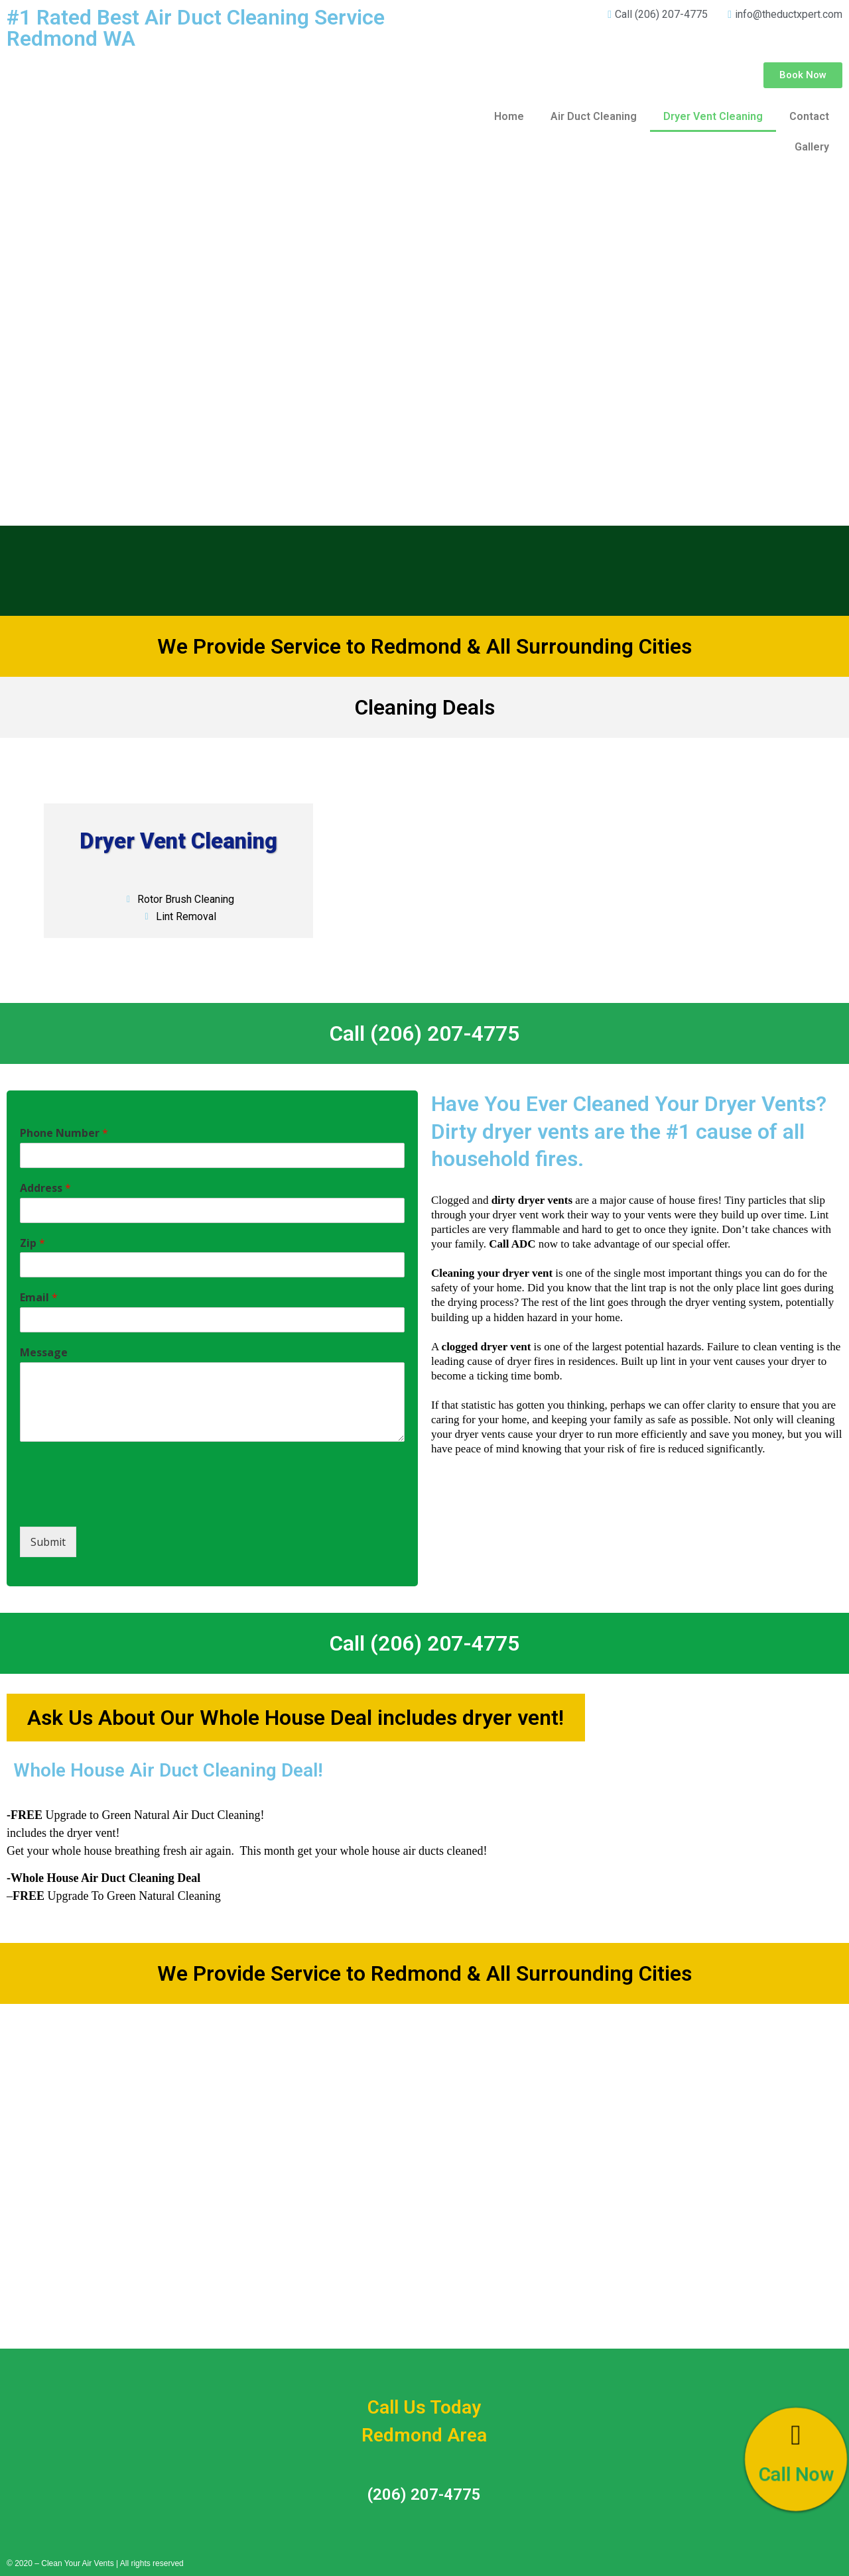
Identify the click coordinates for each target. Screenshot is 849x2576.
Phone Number (64, 1133)
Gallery (812, 147)
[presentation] (121, 1504)
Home (509, 116)
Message (44, 1353)
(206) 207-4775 (424, 2494)
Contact (809, 116)
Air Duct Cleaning (594, 116)
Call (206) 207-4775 (424, 1033)
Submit (48, 1542)
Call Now (796, 2476)
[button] (802, 75)
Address (45, 1188)
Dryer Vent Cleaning (713, 116)
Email (39, 1298)
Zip (32, 1243)
